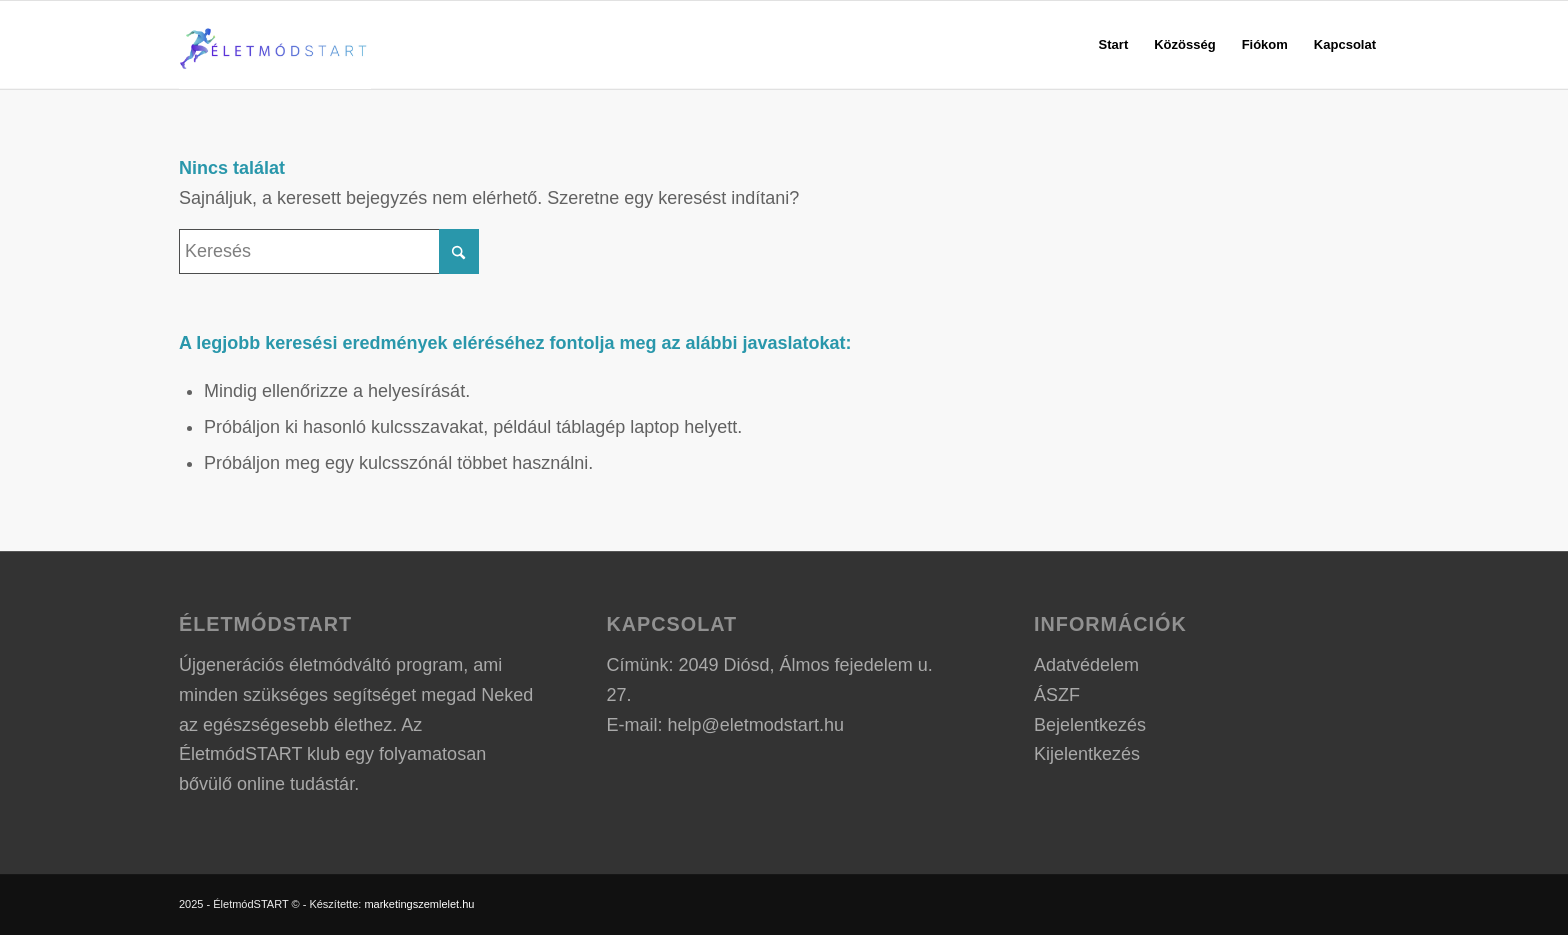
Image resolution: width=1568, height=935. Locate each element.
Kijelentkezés (1087, 754)
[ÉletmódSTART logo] (275, 45)
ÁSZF (1057, 695)
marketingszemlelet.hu (419, 904)
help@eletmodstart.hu (756, 725)
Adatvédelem (1086, 665)
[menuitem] (1114, 45)
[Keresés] (329, 251)
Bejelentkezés (1090, 725)
